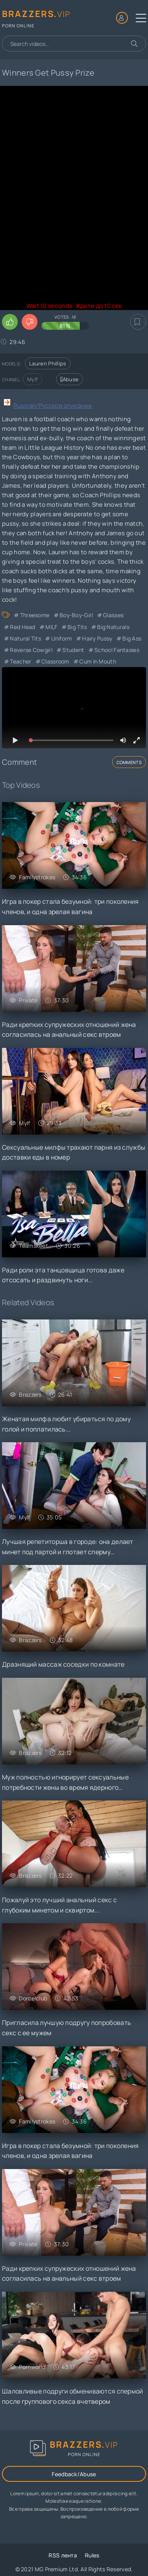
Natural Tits (25, 638)
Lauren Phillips (47, 363)
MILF (51, 627)
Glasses (113, 615)
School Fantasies (116, 650)
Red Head (22, 627)
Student (73, 650)
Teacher (20, 661)
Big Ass (131, 638)
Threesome (35, 615)
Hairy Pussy (97, 638)
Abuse (69, 379)
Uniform (61, 638)
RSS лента (63, 2555)
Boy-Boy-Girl (76, 615)
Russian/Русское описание (52, 405)
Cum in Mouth (97, 661)
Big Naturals (113, 627)
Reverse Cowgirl (31, 650)
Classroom (55, 661)
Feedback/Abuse (74, 2474)
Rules (92, 2555)
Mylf (32, 379)
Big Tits (77, 627)
